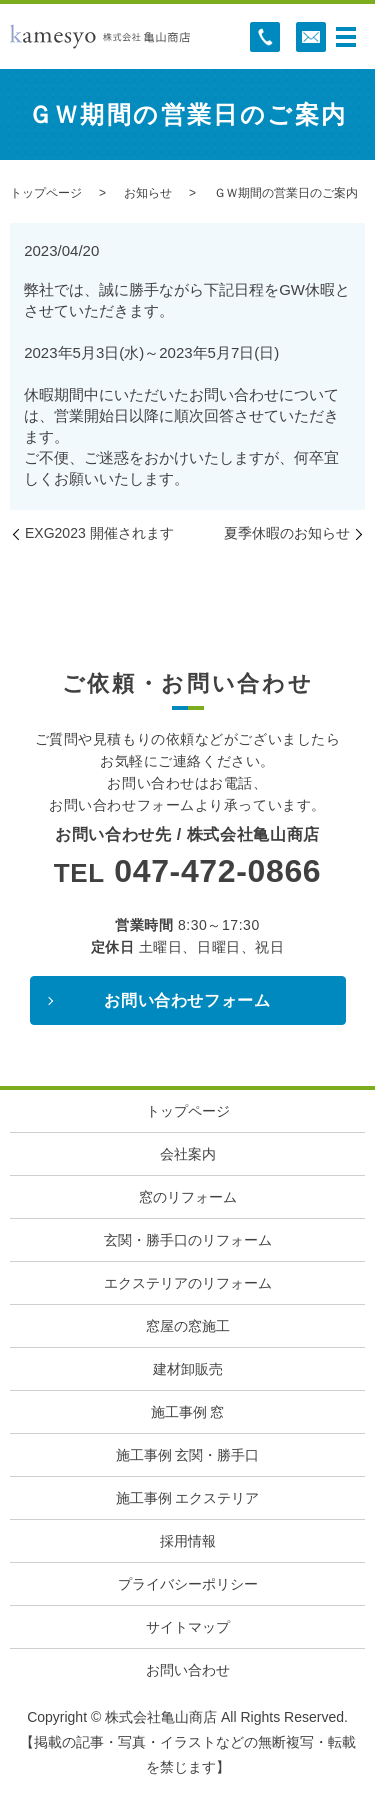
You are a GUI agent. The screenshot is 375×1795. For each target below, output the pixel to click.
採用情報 (188, 1541)
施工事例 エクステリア (188, 1498)
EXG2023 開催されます (99, 533)
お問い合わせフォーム (187, 1000)
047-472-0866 (217, 871)
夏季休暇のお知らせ (287, 533)
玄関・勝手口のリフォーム (188, 1240)
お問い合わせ (188, 1670)
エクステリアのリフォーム (188, 1283)
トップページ (46, 193)
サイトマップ (188, 1627)
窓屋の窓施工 (188, 1326)
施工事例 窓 (188, 1412)
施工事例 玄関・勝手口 (188, 1455)
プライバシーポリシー (188, 1584)
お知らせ (148, 193)
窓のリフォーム (188, 1197)
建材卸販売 (188, 1369)
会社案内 (188, 1154)
